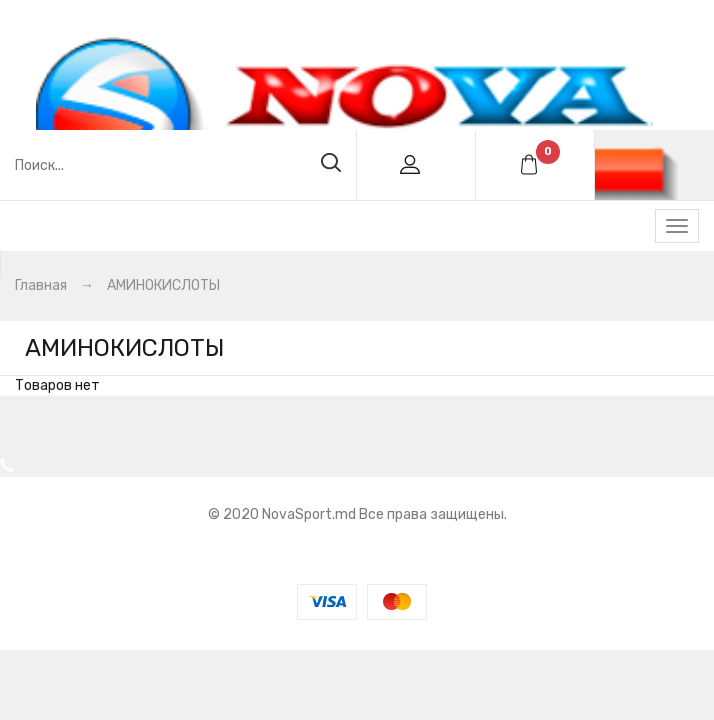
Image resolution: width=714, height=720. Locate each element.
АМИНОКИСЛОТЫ (163, 285)
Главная (41, 285)
